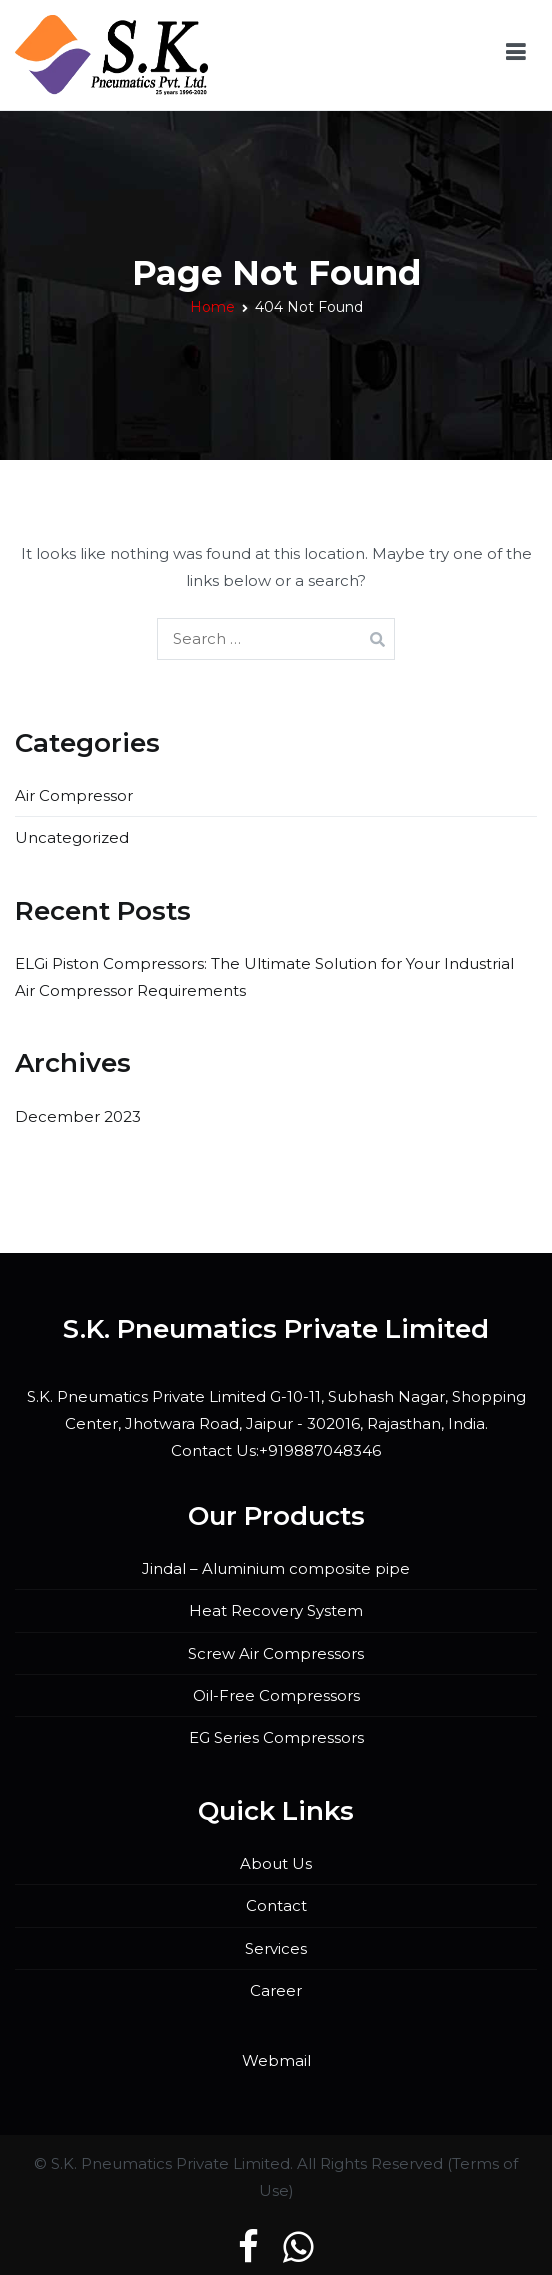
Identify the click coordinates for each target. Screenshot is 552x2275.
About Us (276, 1863)
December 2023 (78, 1116)
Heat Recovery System (276, 1610)
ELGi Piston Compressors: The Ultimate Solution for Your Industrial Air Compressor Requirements (264, 977)
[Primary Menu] (515, 55)
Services (276, 1948)
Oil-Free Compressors (276, 1695)
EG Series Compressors (276, 1737)
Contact (276, 1905)
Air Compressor (74, 795)
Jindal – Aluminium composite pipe (276, 1568)
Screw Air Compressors (276, 1653)
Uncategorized (72, 837)
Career (276, 1990)
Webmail (276, 2060)
